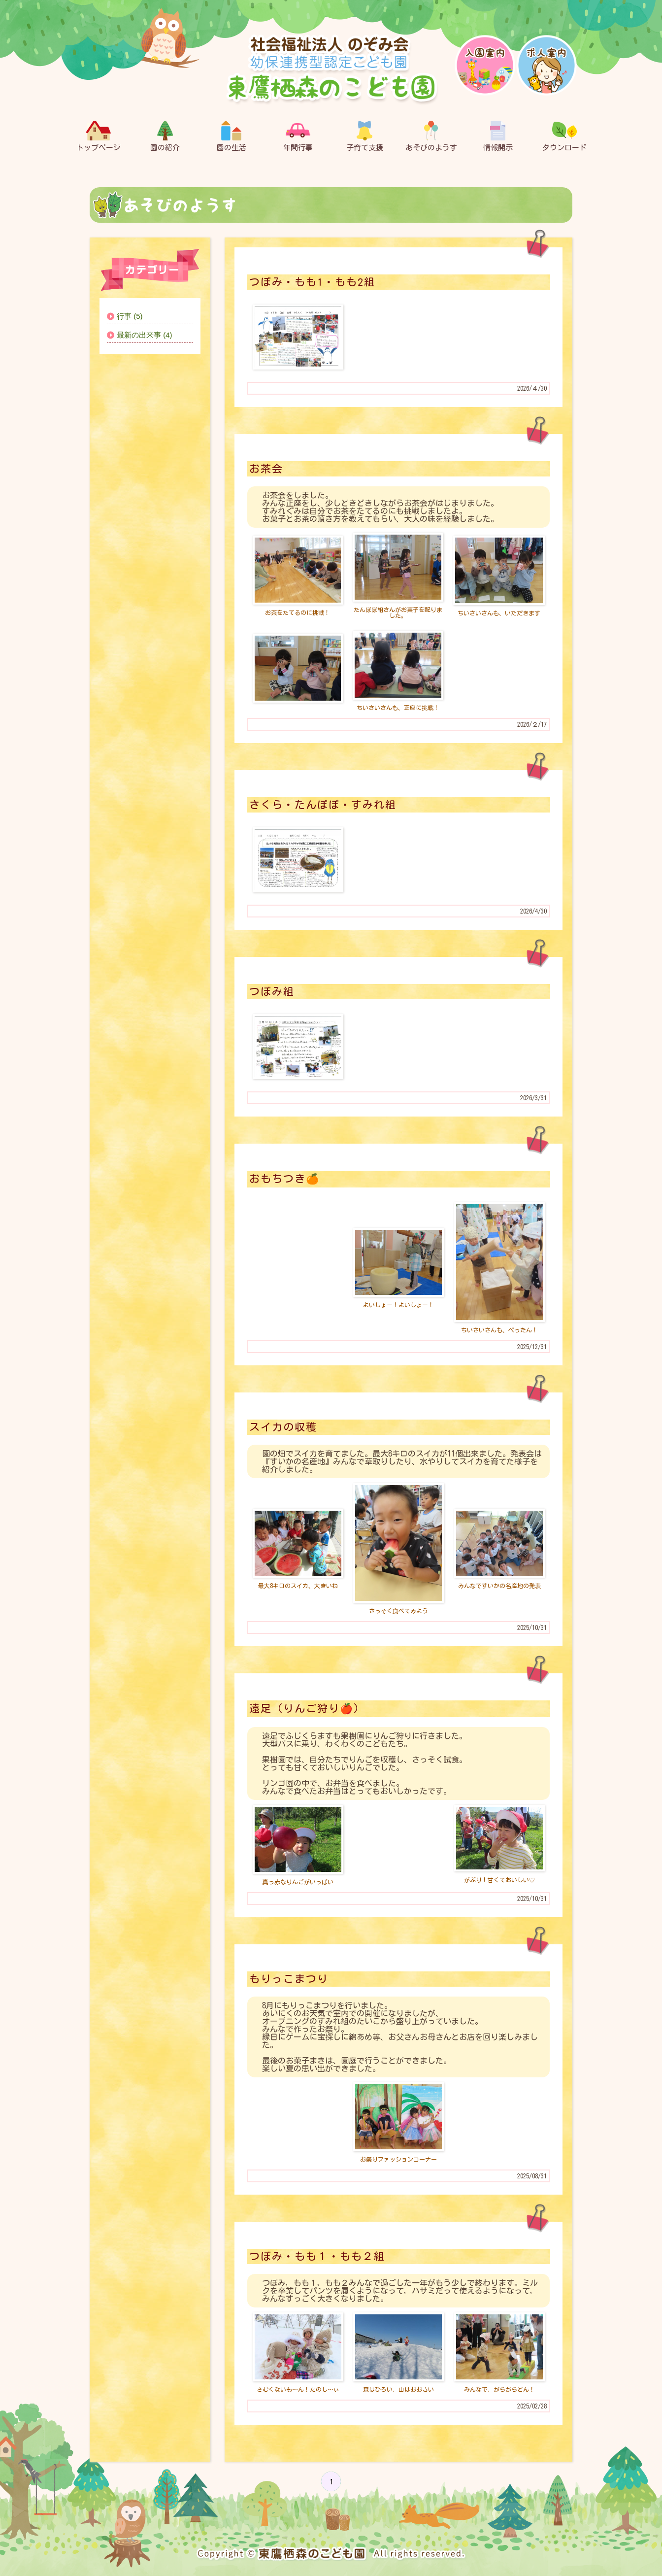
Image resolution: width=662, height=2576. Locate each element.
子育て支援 (364, 136)
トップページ (98, 136)
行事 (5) (130, 316)
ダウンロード (564, 136)
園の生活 (231, 136)
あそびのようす (431, 136)
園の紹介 (165, 136)
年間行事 (298, 136)
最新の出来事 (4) (144, 335)
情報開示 (498, 136)
